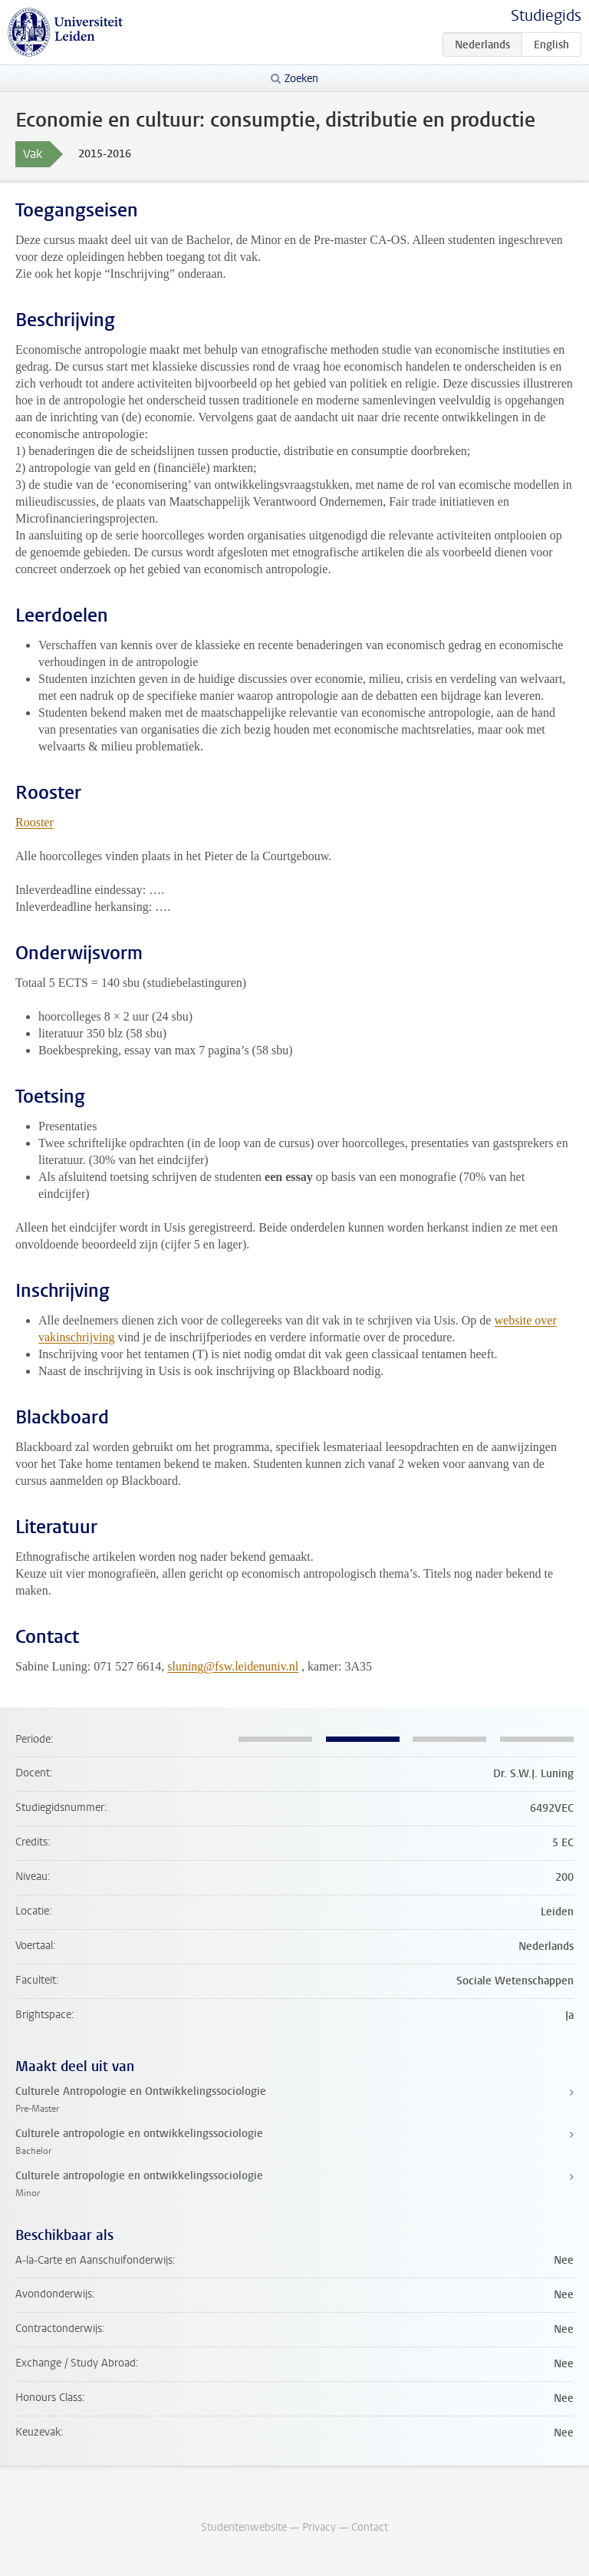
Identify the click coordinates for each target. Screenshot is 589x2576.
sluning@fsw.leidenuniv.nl (232, 1666)
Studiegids (546, 15)
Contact (369, 2527)
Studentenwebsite (244, 2527)
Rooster (34, 822)
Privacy (319, 2527)
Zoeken (301, 78)
